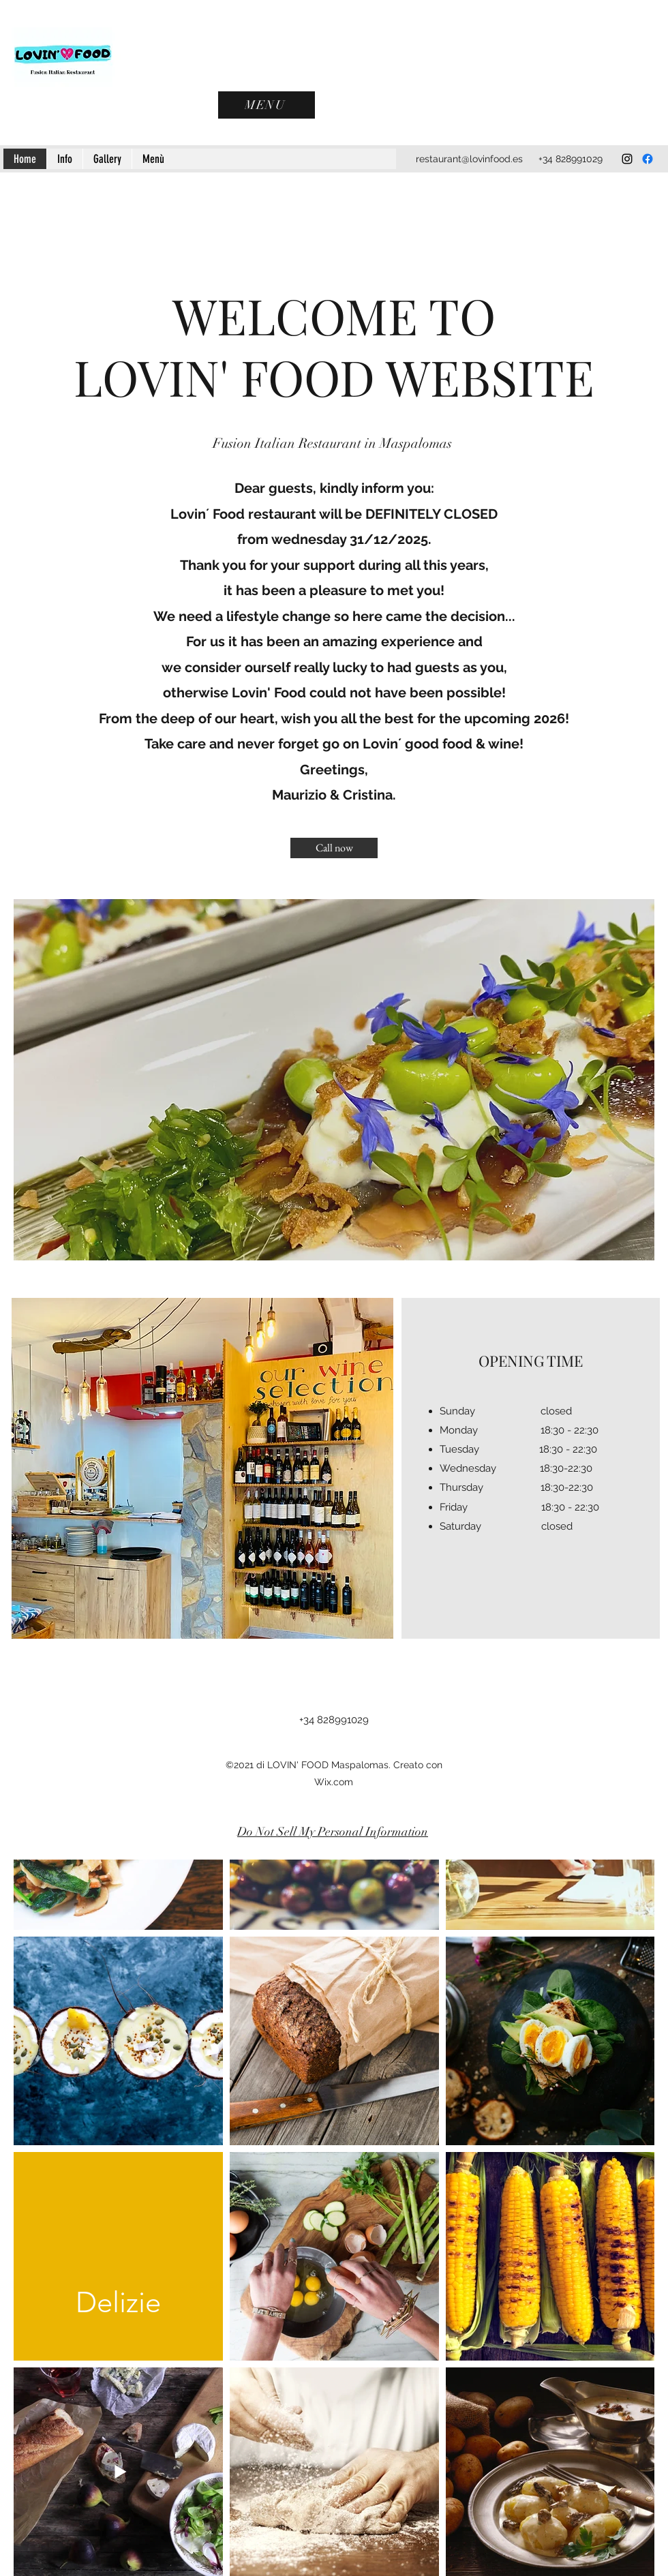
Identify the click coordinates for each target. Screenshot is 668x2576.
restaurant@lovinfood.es (469, 158)
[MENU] (266, 105)
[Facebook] (647, 159)
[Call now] (334, 848)
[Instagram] (627, 159)
